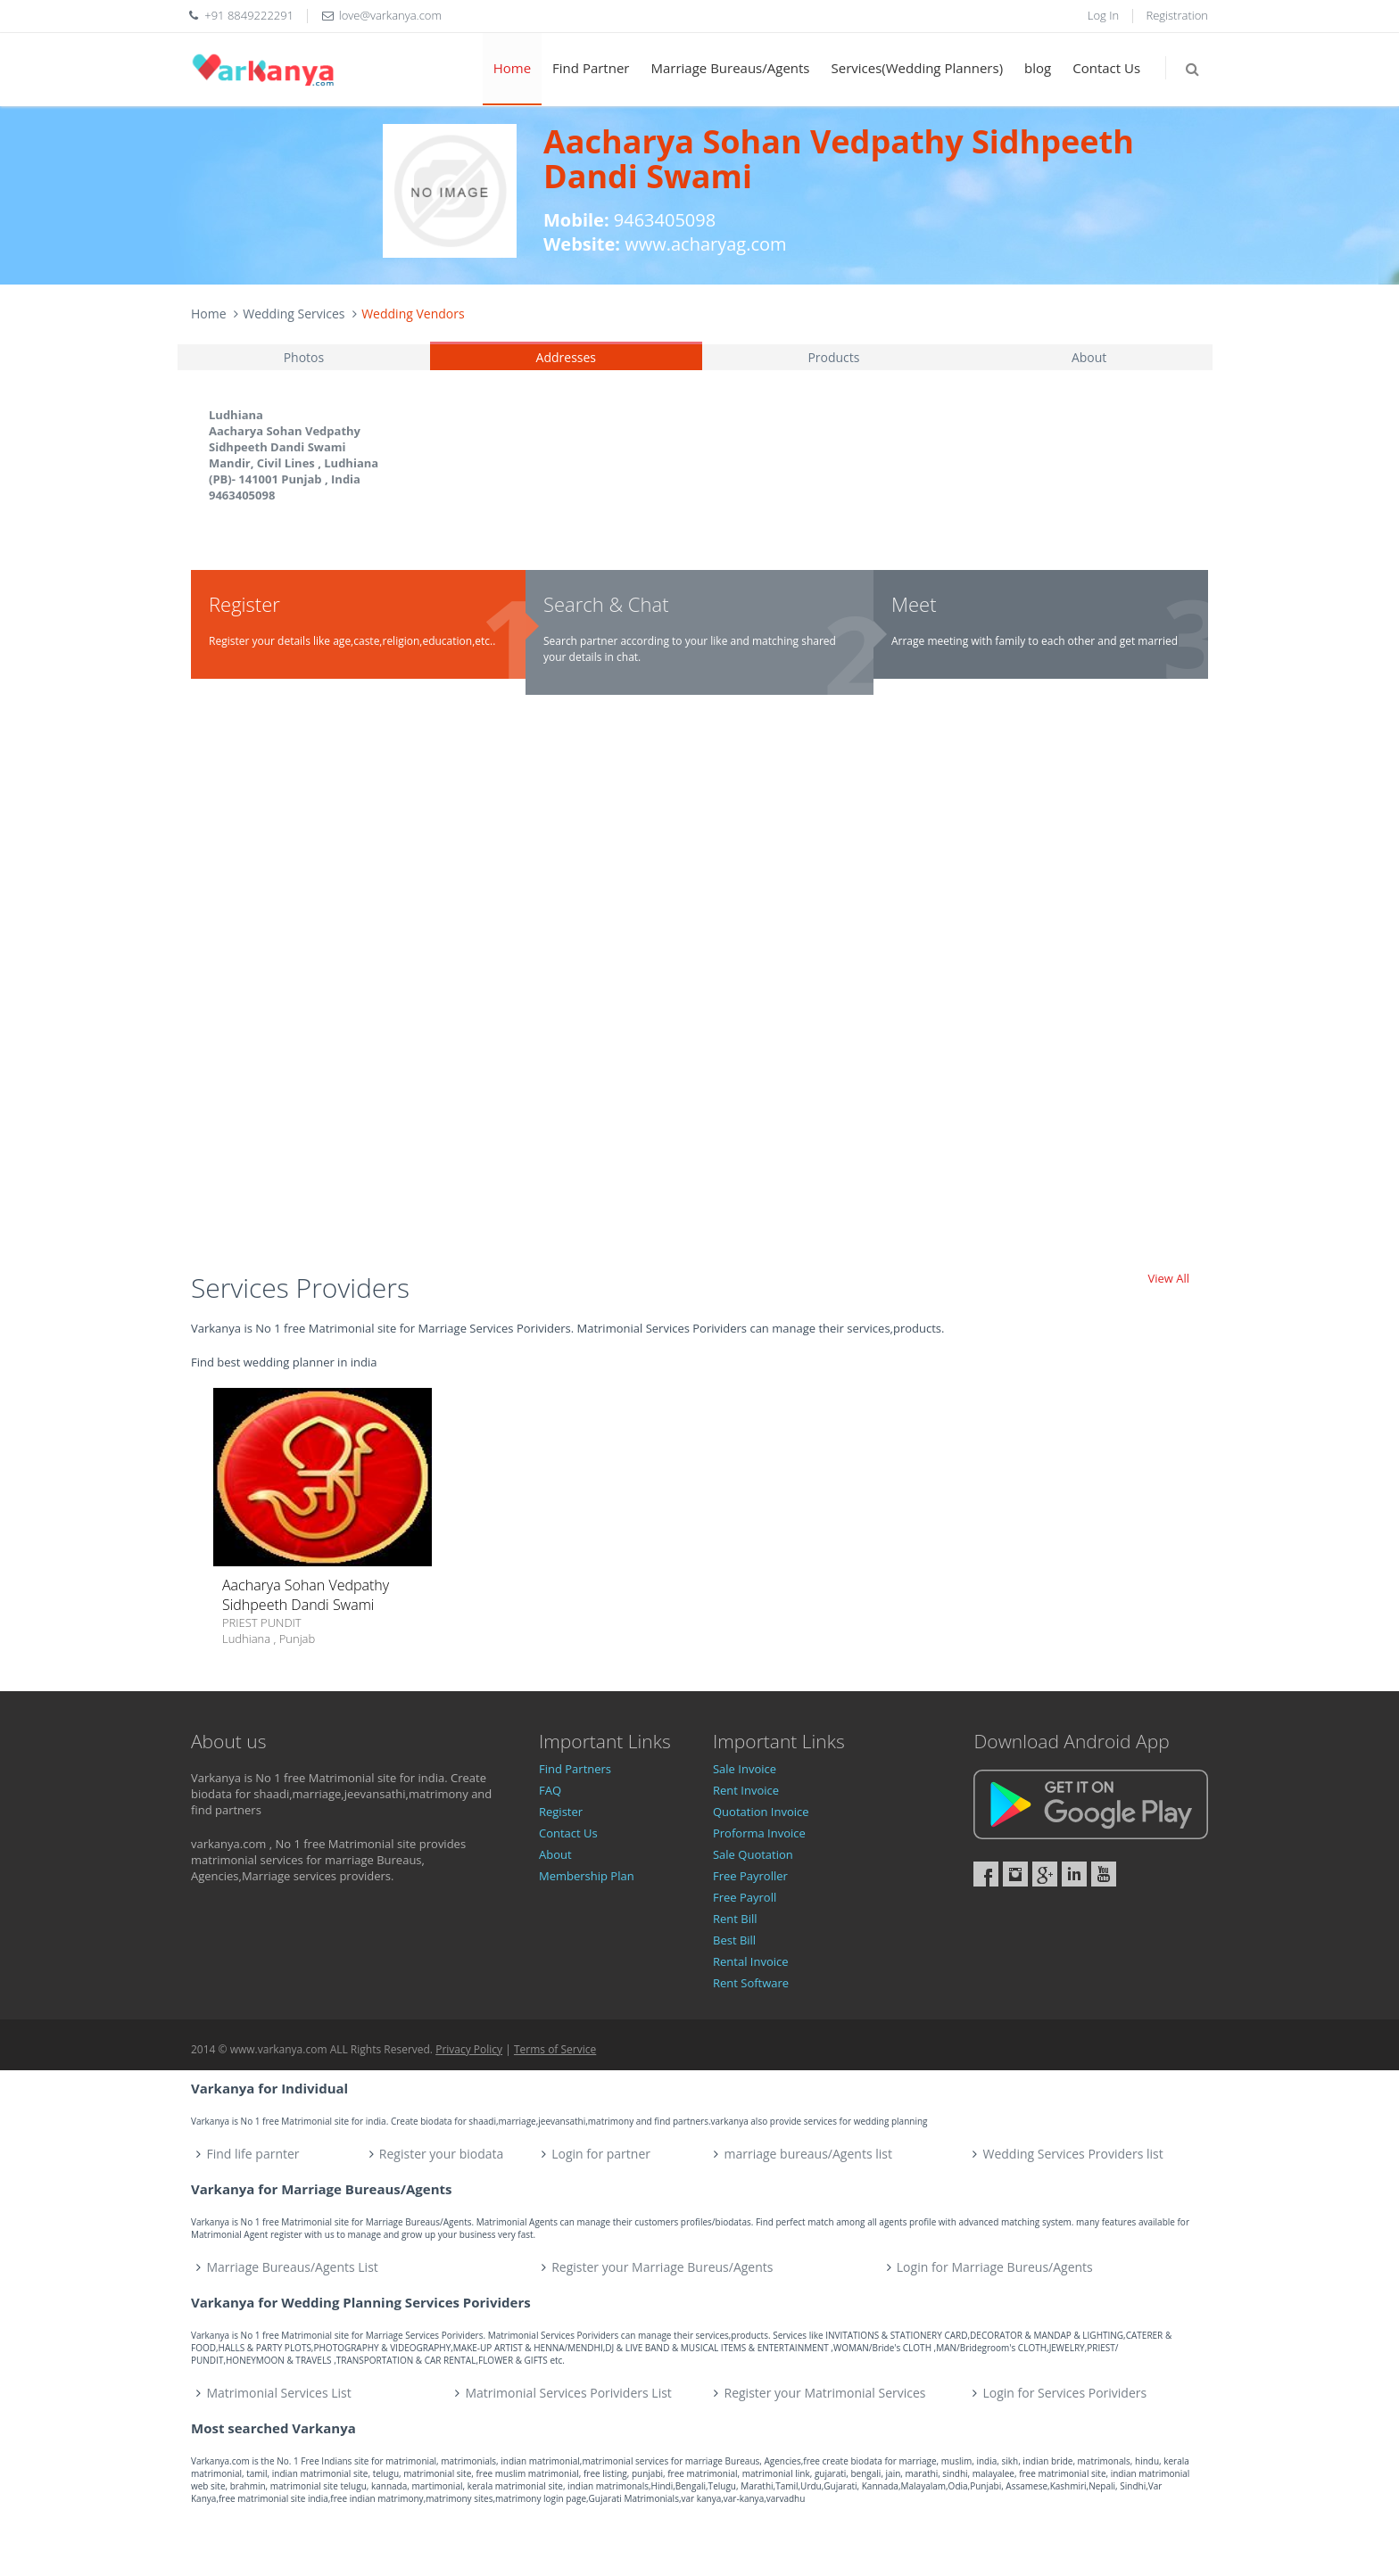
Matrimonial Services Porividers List (569, 2392)
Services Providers (300, 1287)
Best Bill (734, 1940)
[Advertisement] (699, 991)
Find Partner (590, 68)
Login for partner (600, 2153)
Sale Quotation (753, 1854)
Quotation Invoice (761, 1812)
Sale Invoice (744, 1769)
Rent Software (751, 1983)
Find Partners (575, 1769)
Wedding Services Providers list (1072, 2153)
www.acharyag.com (705, 244)
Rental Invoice (751, 1961)
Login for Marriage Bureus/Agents (995, 2266)
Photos (304, 357)
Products (833, 357)
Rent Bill (735, 1919)
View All (1169, 1278)
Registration (1178, 15)
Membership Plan (586, 1876)
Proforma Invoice (759, 1833)
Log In (1103, 15)
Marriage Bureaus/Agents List (292, 2266)
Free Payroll (744, 1897)
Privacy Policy (468, 2049)
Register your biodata (441, 2153)
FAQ (550, 1790)
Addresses (566, 357)
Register (561, 1812)
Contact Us (1106, 68)
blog (1037, 68)
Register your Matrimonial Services (825, 2392)
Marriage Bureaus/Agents (729, 68)
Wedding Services (293, 313)
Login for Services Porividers (1065, 2392)
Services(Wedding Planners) (918, 68)
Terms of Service (555, 2049)
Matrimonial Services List (279, 2392)
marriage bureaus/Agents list (807, 2153)
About (1089, 357)
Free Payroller (750, 1876)
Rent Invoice (746, 1790)
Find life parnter (253, 2153)
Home (512, 68)
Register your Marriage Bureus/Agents (662, 2266)
